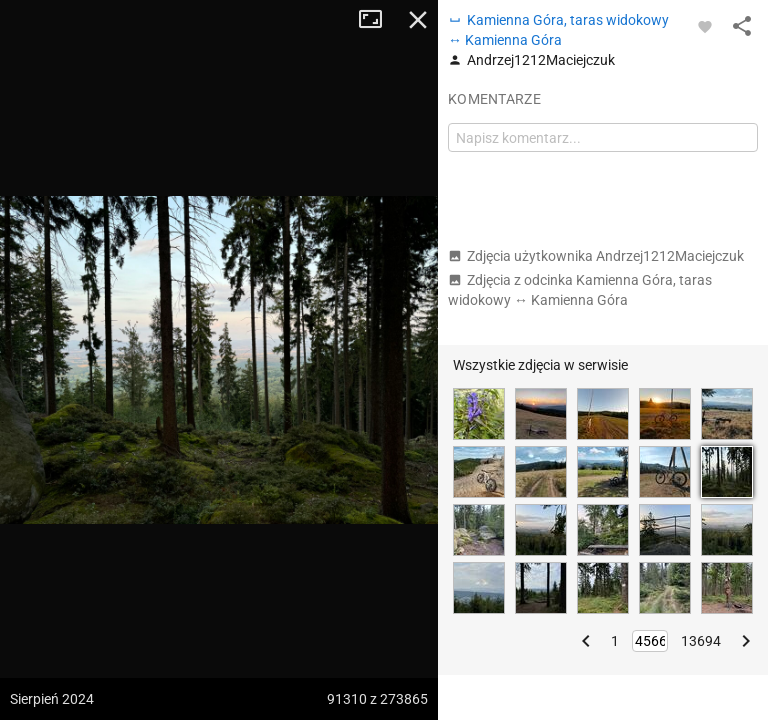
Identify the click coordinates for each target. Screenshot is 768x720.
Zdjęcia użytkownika (596, 256)
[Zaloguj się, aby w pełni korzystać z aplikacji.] (705, 26)
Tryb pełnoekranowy (378, 20)
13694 (701, 641)
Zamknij (418, 20)
